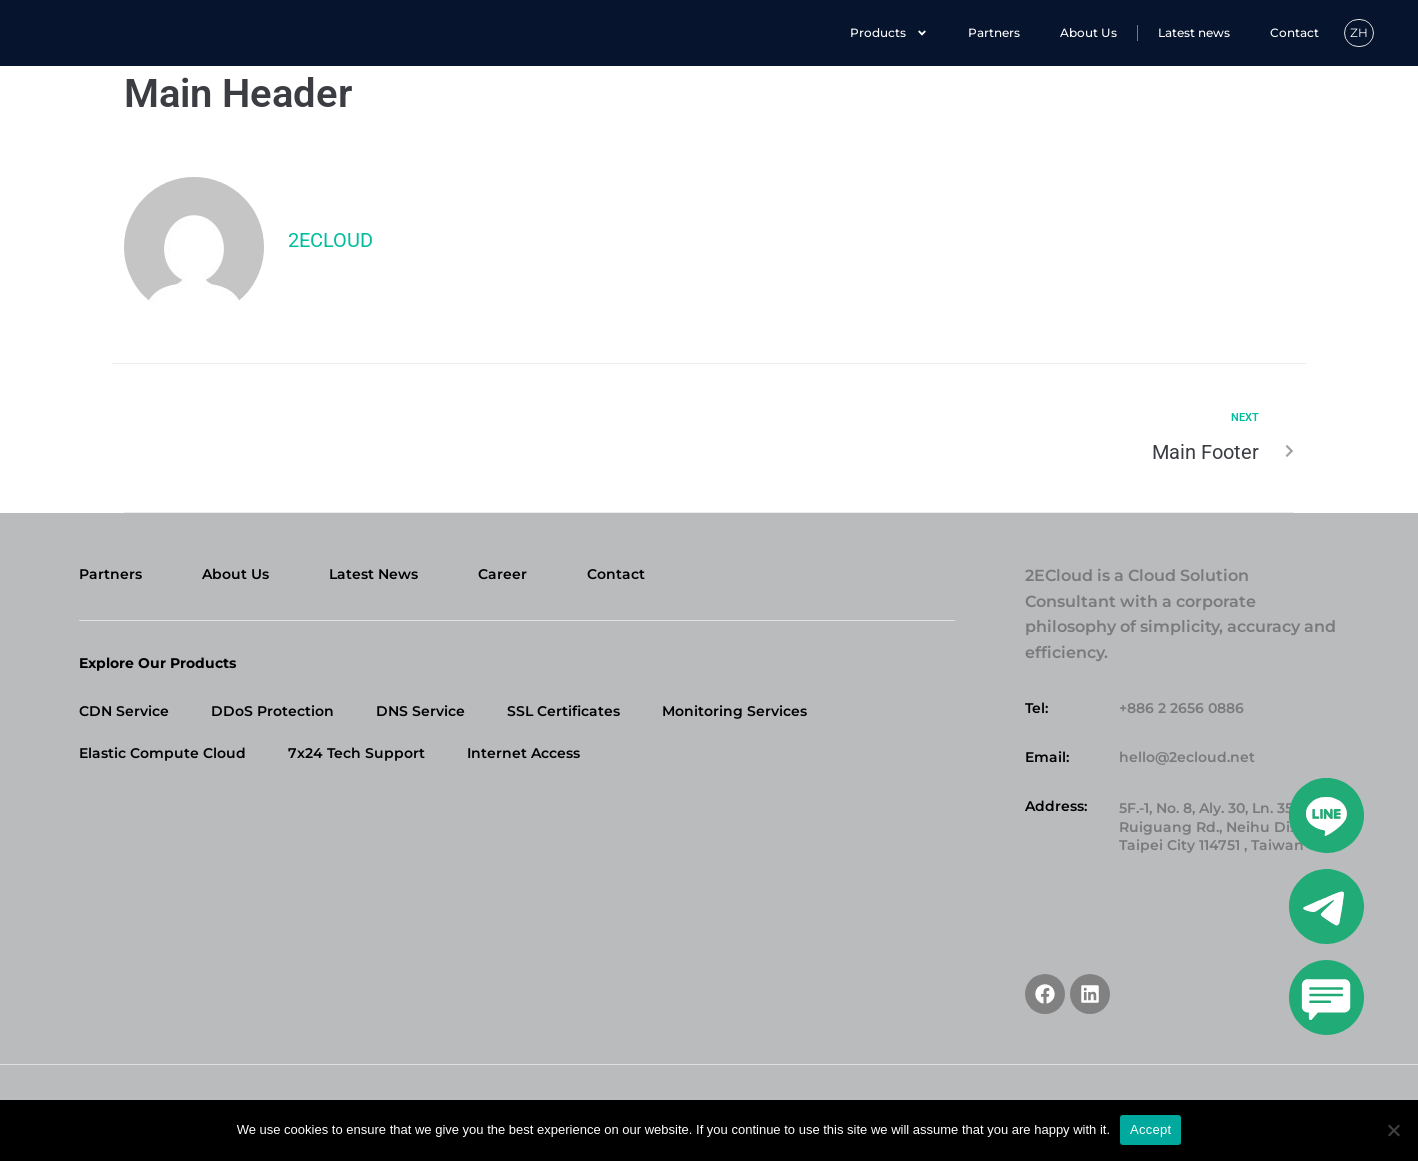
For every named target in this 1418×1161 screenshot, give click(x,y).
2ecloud (330, 240)
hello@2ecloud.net (1187, 757)
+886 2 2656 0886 (1181, 708)
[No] (1393, 1130)
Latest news (1194, 32)
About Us (1088, 32)
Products (889, 33)
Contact (1294, 32)
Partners (994, 32)
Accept (1150, 1129)
